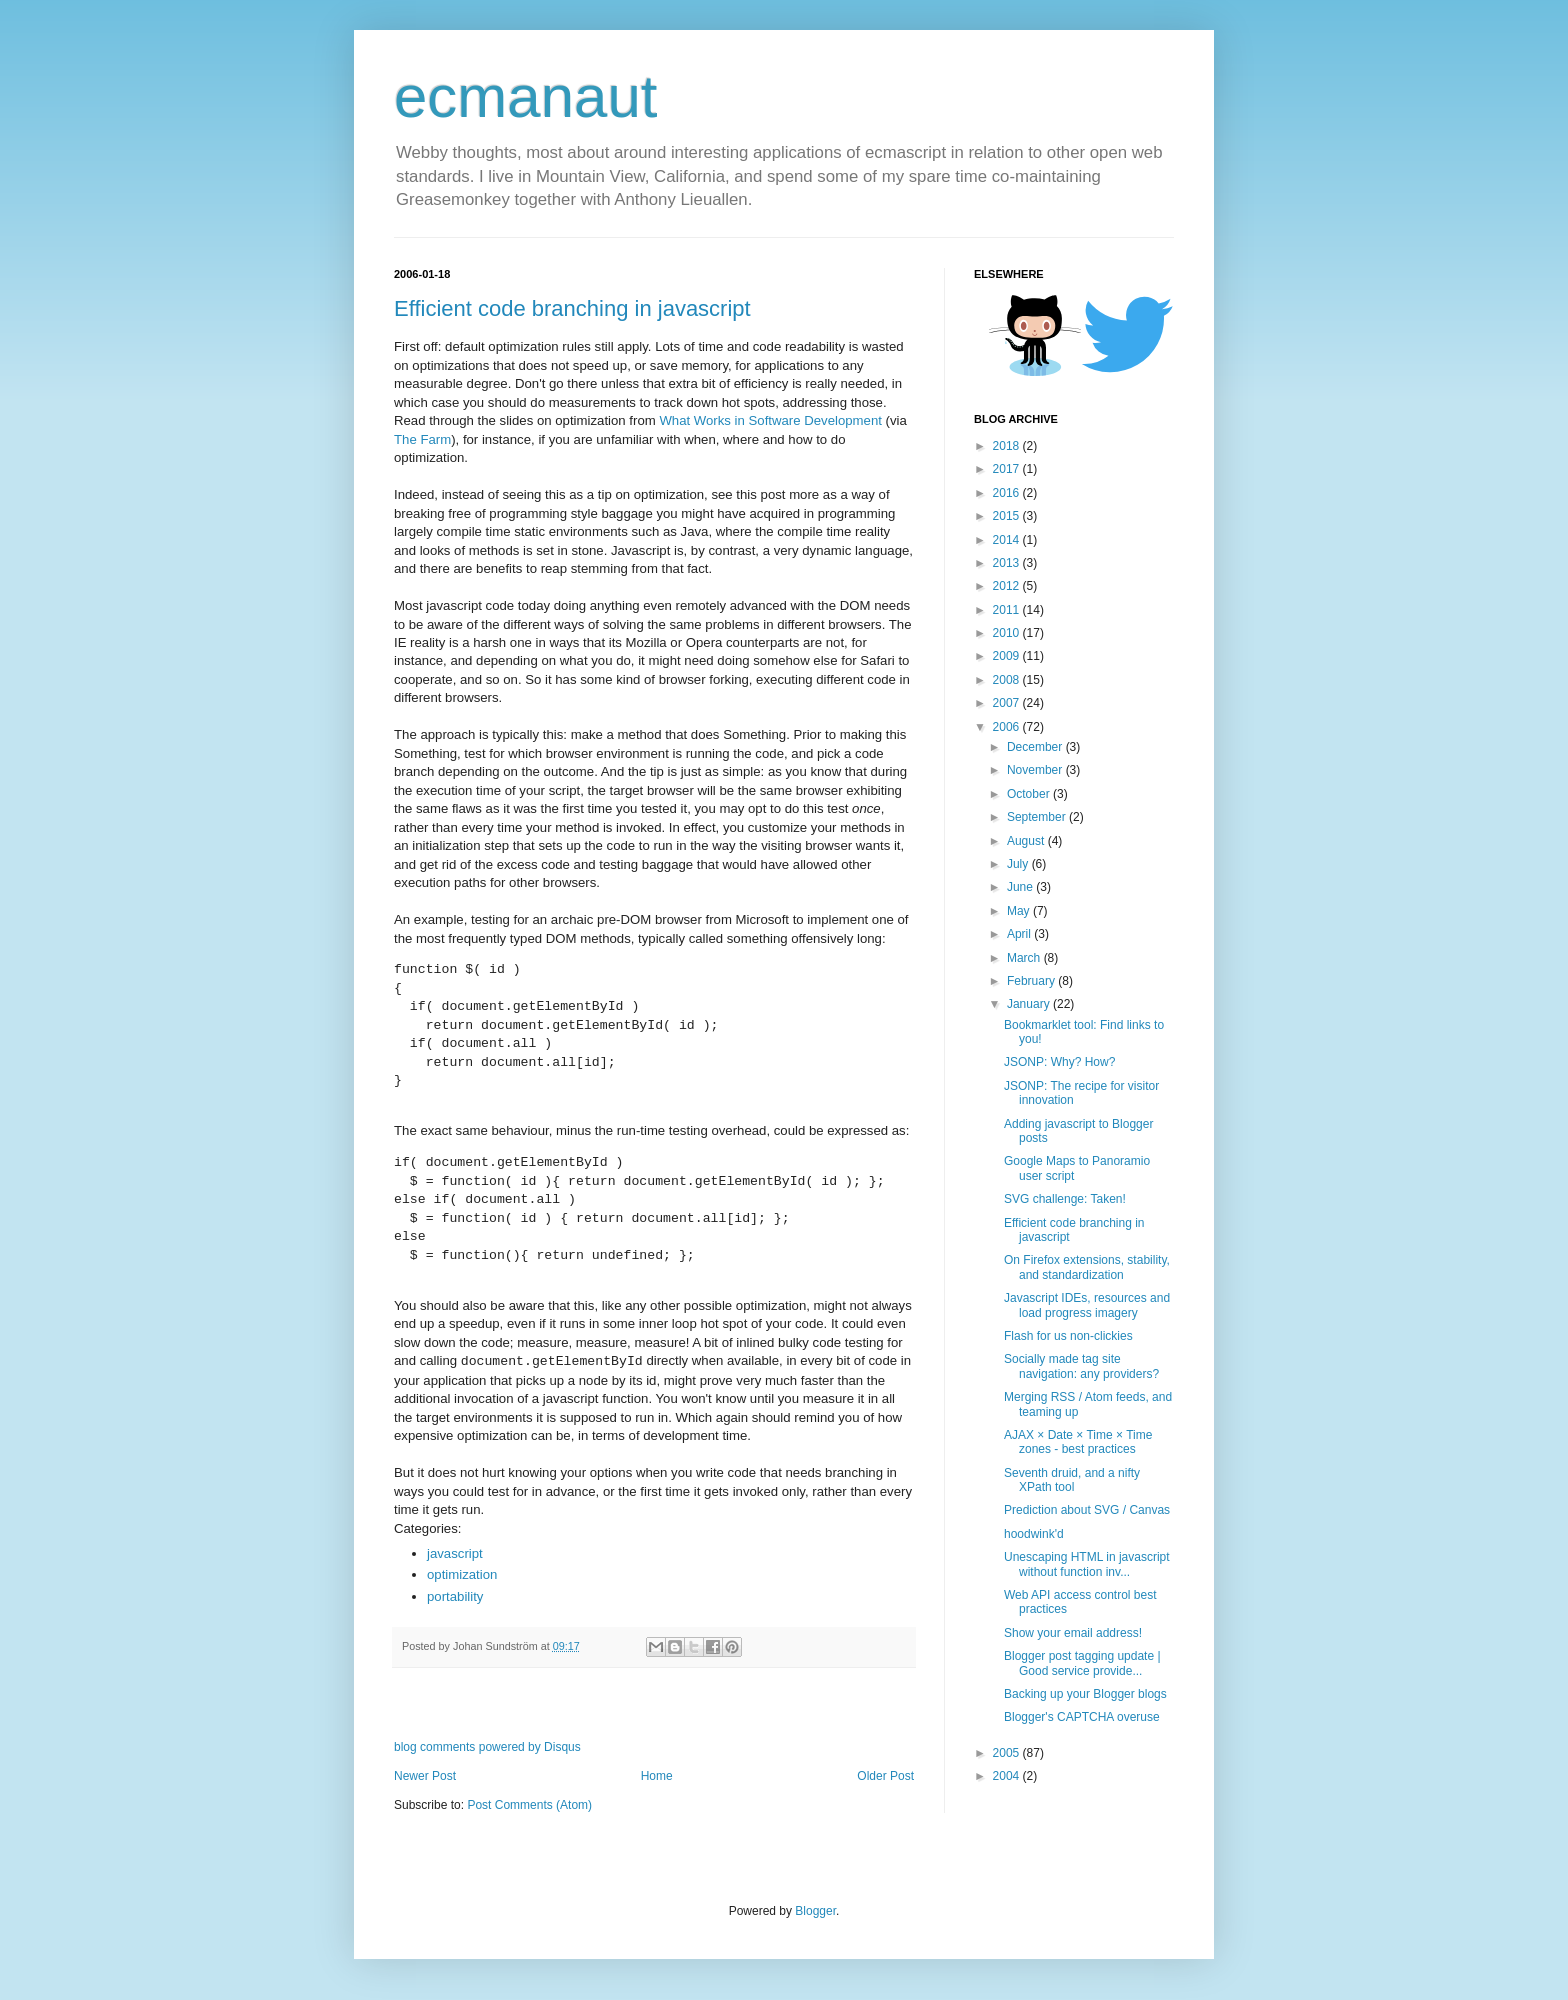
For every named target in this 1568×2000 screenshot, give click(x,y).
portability (455, 1596)
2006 (1008, 727)
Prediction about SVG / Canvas (1087, 1510)
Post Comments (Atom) (529, 1805)
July (1019, 864)
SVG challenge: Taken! (1065, 1199)
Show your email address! (1073, 1633)
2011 (1008, 610)
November (1036, 770)
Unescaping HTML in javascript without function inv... (1087, 1564)
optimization (462, 1574)
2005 (1008, 1753)
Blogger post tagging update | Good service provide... (1082, 1663)
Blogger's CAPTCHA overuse (1082, 1717)
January (1030, 1004)
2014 (1008, 540)
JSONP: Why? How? (1059, 1062)
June (1021, 887)
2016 (1008, 493)
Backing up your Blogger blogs (1085, 1694)
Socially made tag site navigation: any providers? (1081, 1366)
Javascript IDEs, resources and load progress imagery (1087, 1305)
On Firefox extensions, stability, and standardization (1087, 1267)
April (1020, 934)
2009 (1008, 656)
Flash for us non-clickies (1068, 1336)
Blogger (815, 1911)
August (1027, 841)
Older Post (885, 1776)
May (1020, 911)
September (1038, 817)
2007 (1008, 703)
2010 (1008, 633)
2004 (1008, 1776)
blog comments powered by (487, 1747)
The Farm (422, 439)
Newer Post (425, 1776)
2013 (1008, 563)
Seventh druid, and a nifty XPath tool (1072, 1480)
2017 (1008, 469)
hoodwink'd (1034, 1534)
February (1032, 981)
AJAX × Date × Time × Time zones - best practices (1078, 1442)
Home (657, 1776)
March (1025, 958)
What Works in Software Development (770, 420)
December (1036, 747)
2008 (1008, 680)
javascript (455, 1553)
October (1030, 794)
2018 (1008, 446)
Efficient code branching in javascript (572, 308)
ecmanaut (526, 96)
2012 (1008, 586)
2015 (1008, 516)
